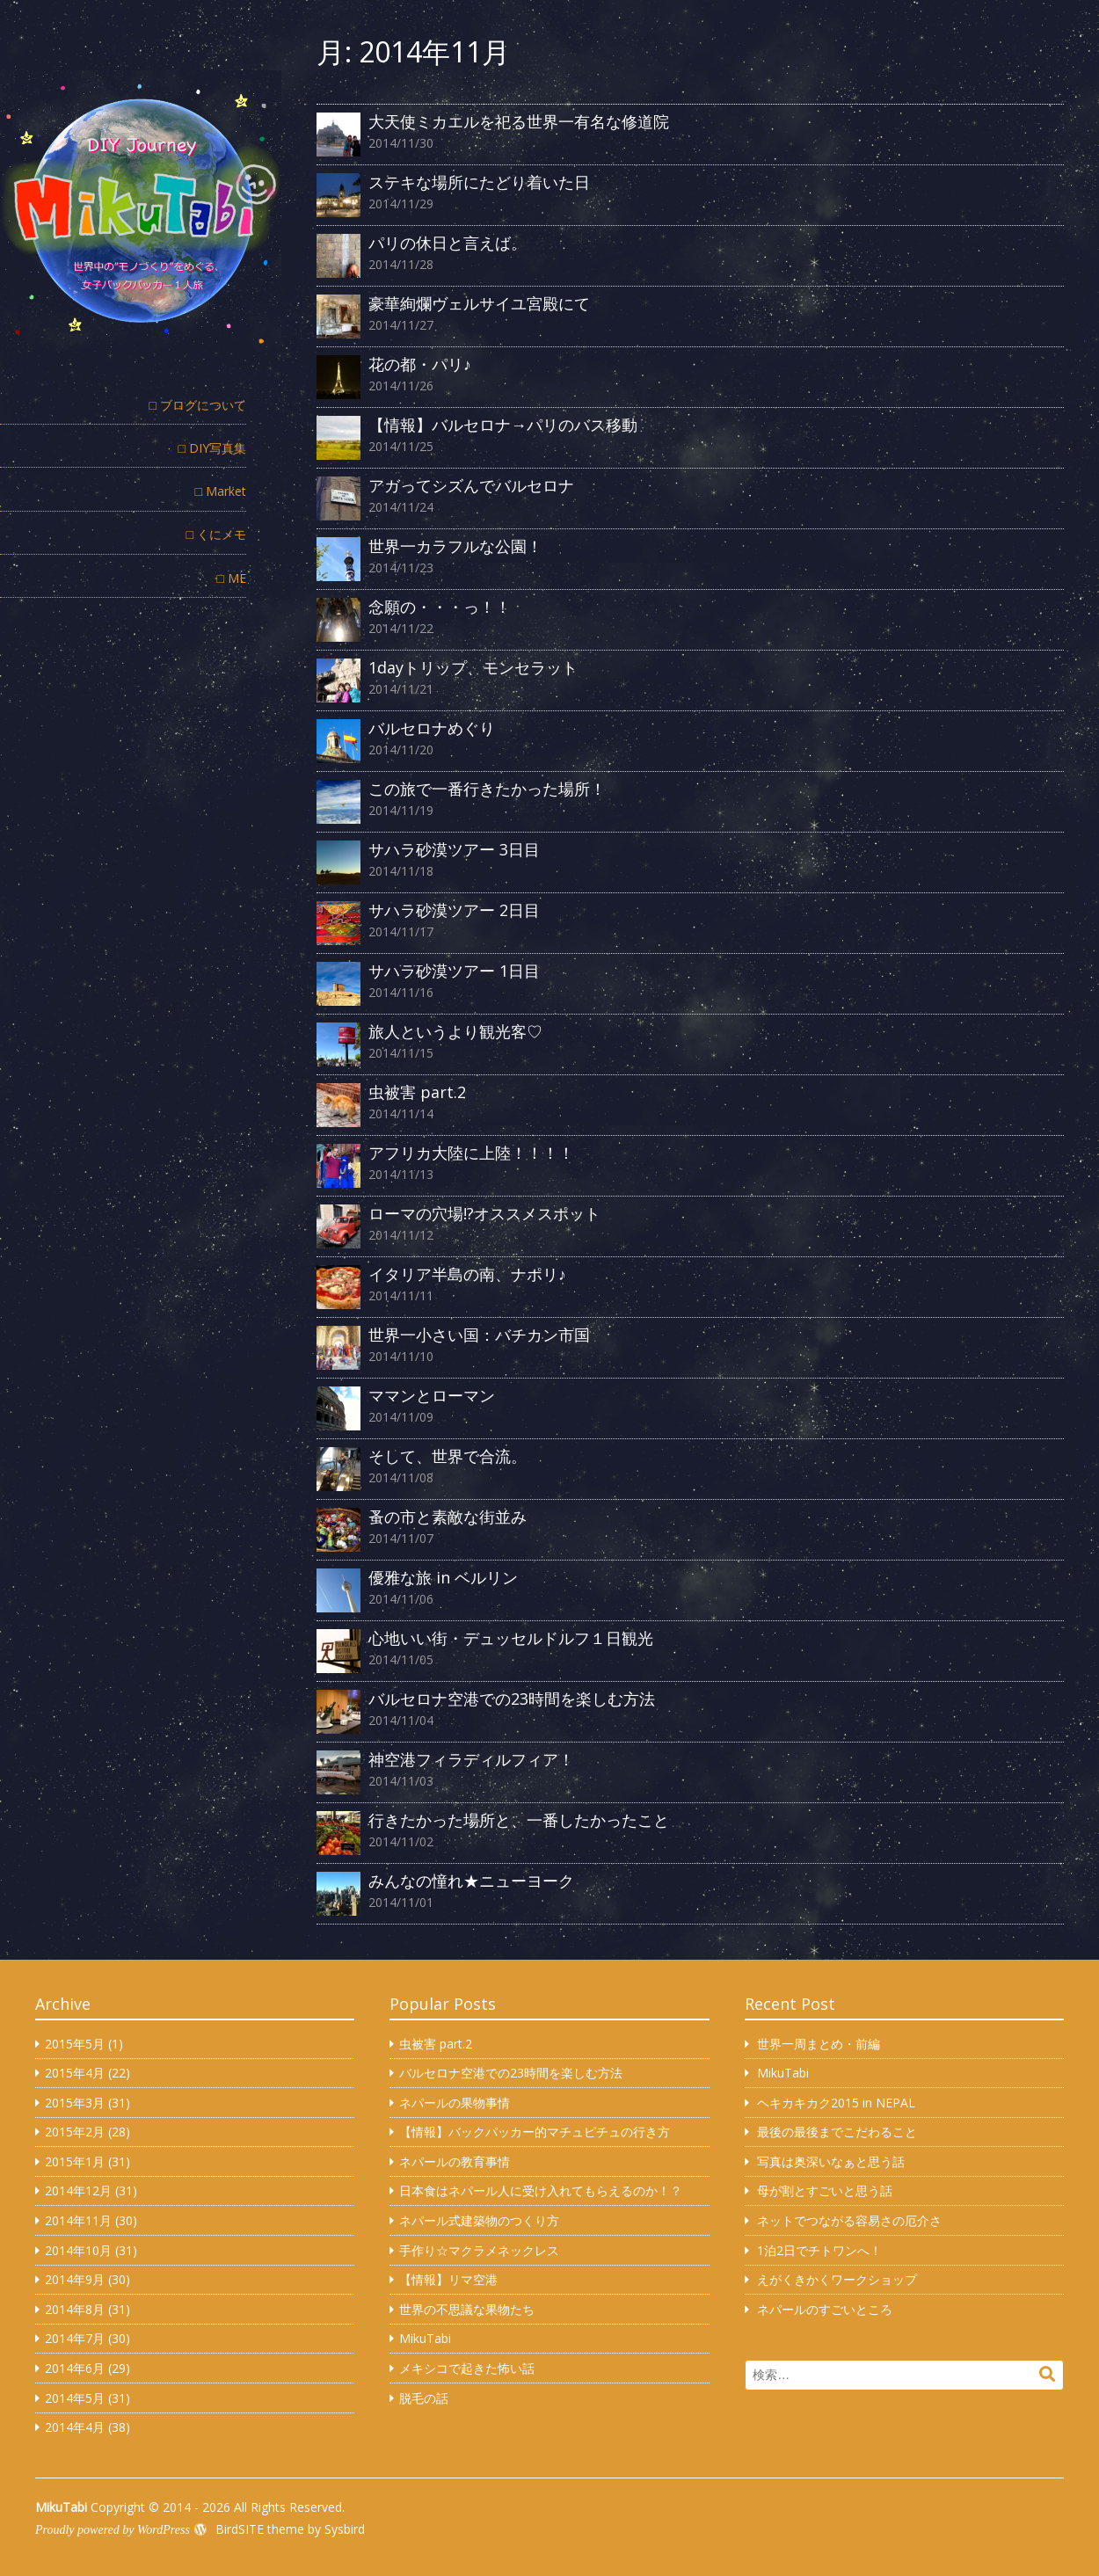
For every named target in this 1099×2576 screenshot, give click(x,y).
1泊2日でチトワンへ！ (819, 2250)
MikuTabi (425, 2338)
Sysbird (344, 2529)
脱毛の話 (423, 2398)
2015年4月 (75, 2072)
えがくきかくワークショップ (837, 2279)
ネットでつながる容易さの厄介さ (849, 2220)
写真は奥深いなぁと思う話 (831, 2161)
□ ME (231, 578)
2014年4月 (75, 2427)
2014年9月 (75, 2279)
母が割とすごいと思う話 (824, 2190)
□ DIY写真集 (212, 448)
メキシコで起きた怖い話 (467, 2368)
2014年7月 (75, 2338)
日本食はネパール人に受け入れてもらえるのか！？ (540, 2190)
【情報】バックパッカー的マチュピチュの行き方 (534, 2131)
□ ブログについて (197, 405)
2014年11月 (78, 2220)
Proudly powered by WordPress (112, 2529)
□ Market (220, 491)
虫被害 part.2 (435, 2043)
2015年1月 (75, 2161)
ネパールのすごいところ (824, 2309)
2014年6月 (75, 2368)
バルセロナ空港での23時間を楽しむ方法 (510, 2072)
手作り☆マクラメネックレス (479, 2250)
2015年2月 (75, 2131)
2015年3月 (75, 2102)
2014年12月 (78, 2190)
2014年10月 (78, 2250)
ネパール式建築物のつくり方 (479, 2220)
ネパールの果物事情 (454, 2102)
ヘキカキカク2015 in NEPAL (836, 2102)
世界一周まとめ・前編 (818, 2043)
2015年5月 (75, 2043)
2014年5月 (75, 2398)
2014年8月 (75, 2309)
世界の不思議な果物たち (467, 2309)
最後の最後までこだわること (837, 2131)
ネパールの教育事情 (454, 2161)
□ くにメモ (216, 534)
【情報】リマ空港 (448, 2279)
